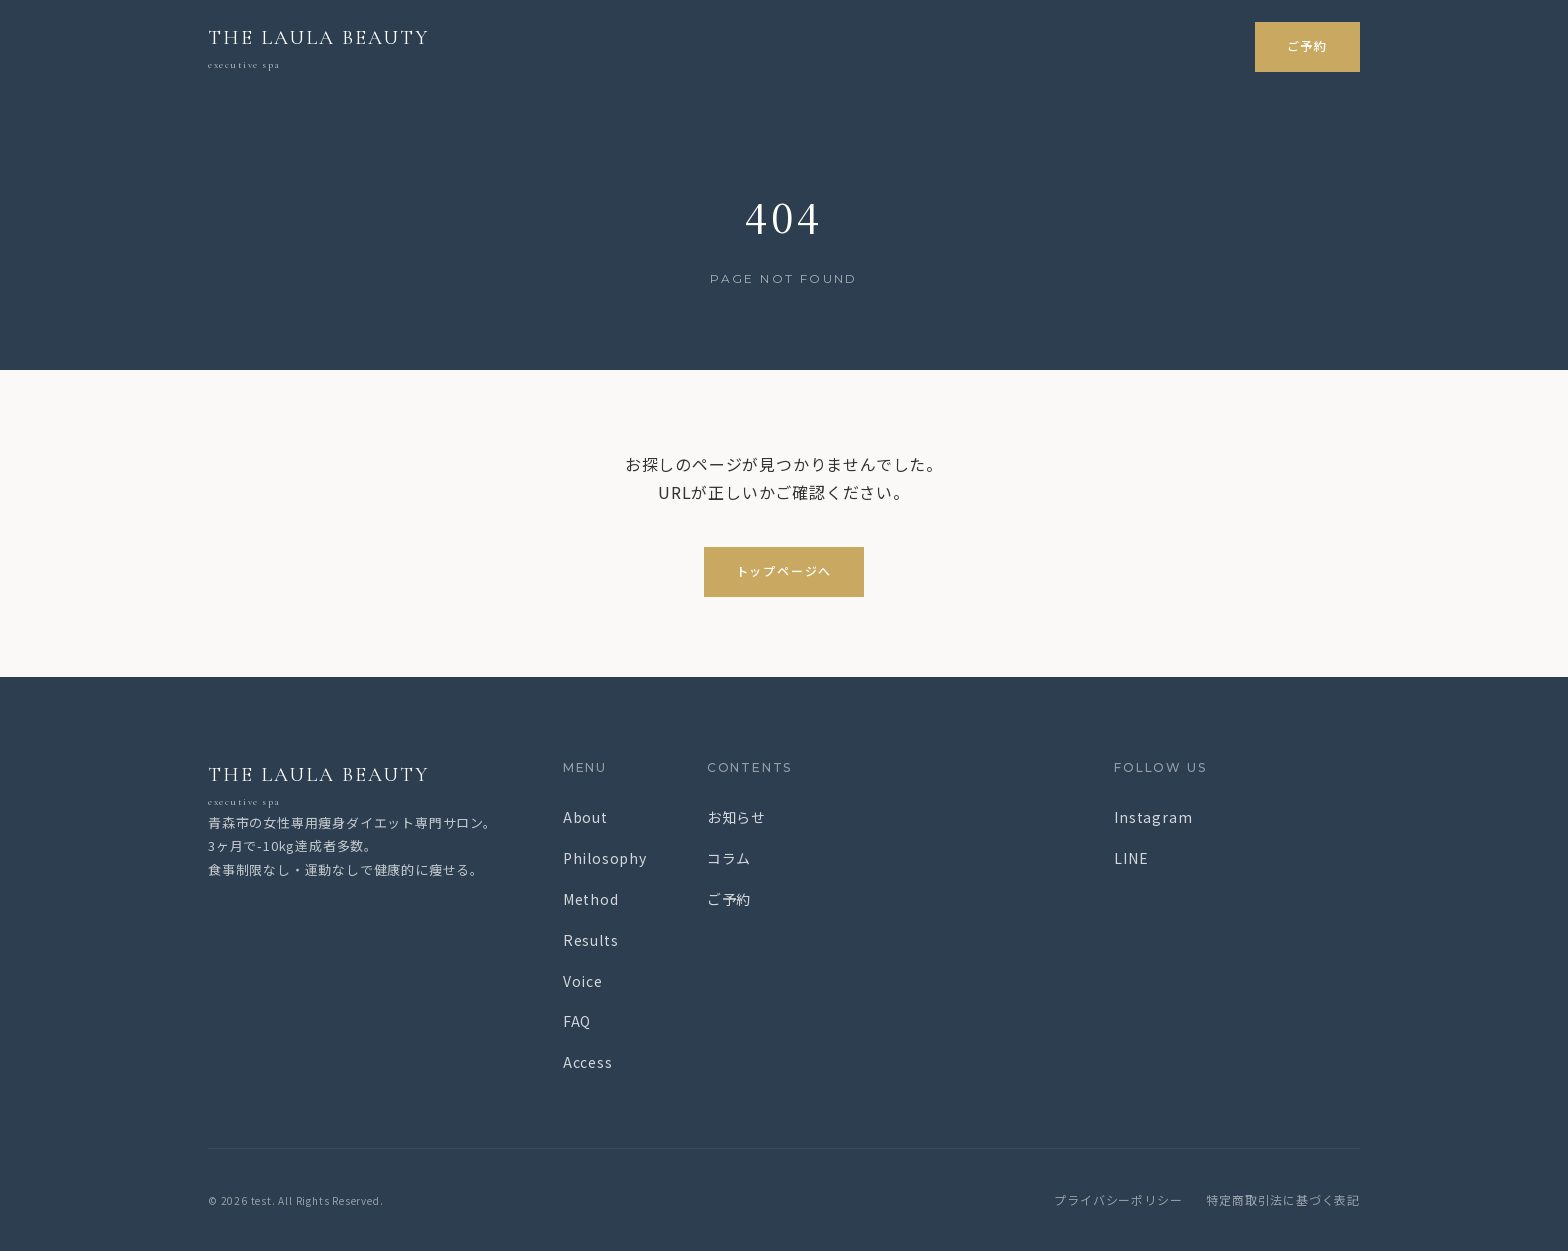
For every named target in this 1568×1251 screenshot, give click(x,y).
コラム (729, 858)
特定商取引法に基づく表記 (1283, 1199)
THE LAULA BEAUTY (355, 787)
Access (588, 1062)
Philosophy (605, 858)
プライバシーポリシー (1118, 1199)
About (585, 817)
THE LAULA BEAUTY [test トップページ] (318, 50)
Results (591, 940)
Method (591, 899)
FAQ (577, 1021)
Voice (583, 981)
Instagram (1153, 817)
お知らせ (736, 817)
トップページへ (784, 571)
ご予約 (1307, 46)
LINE (1131, 858)
